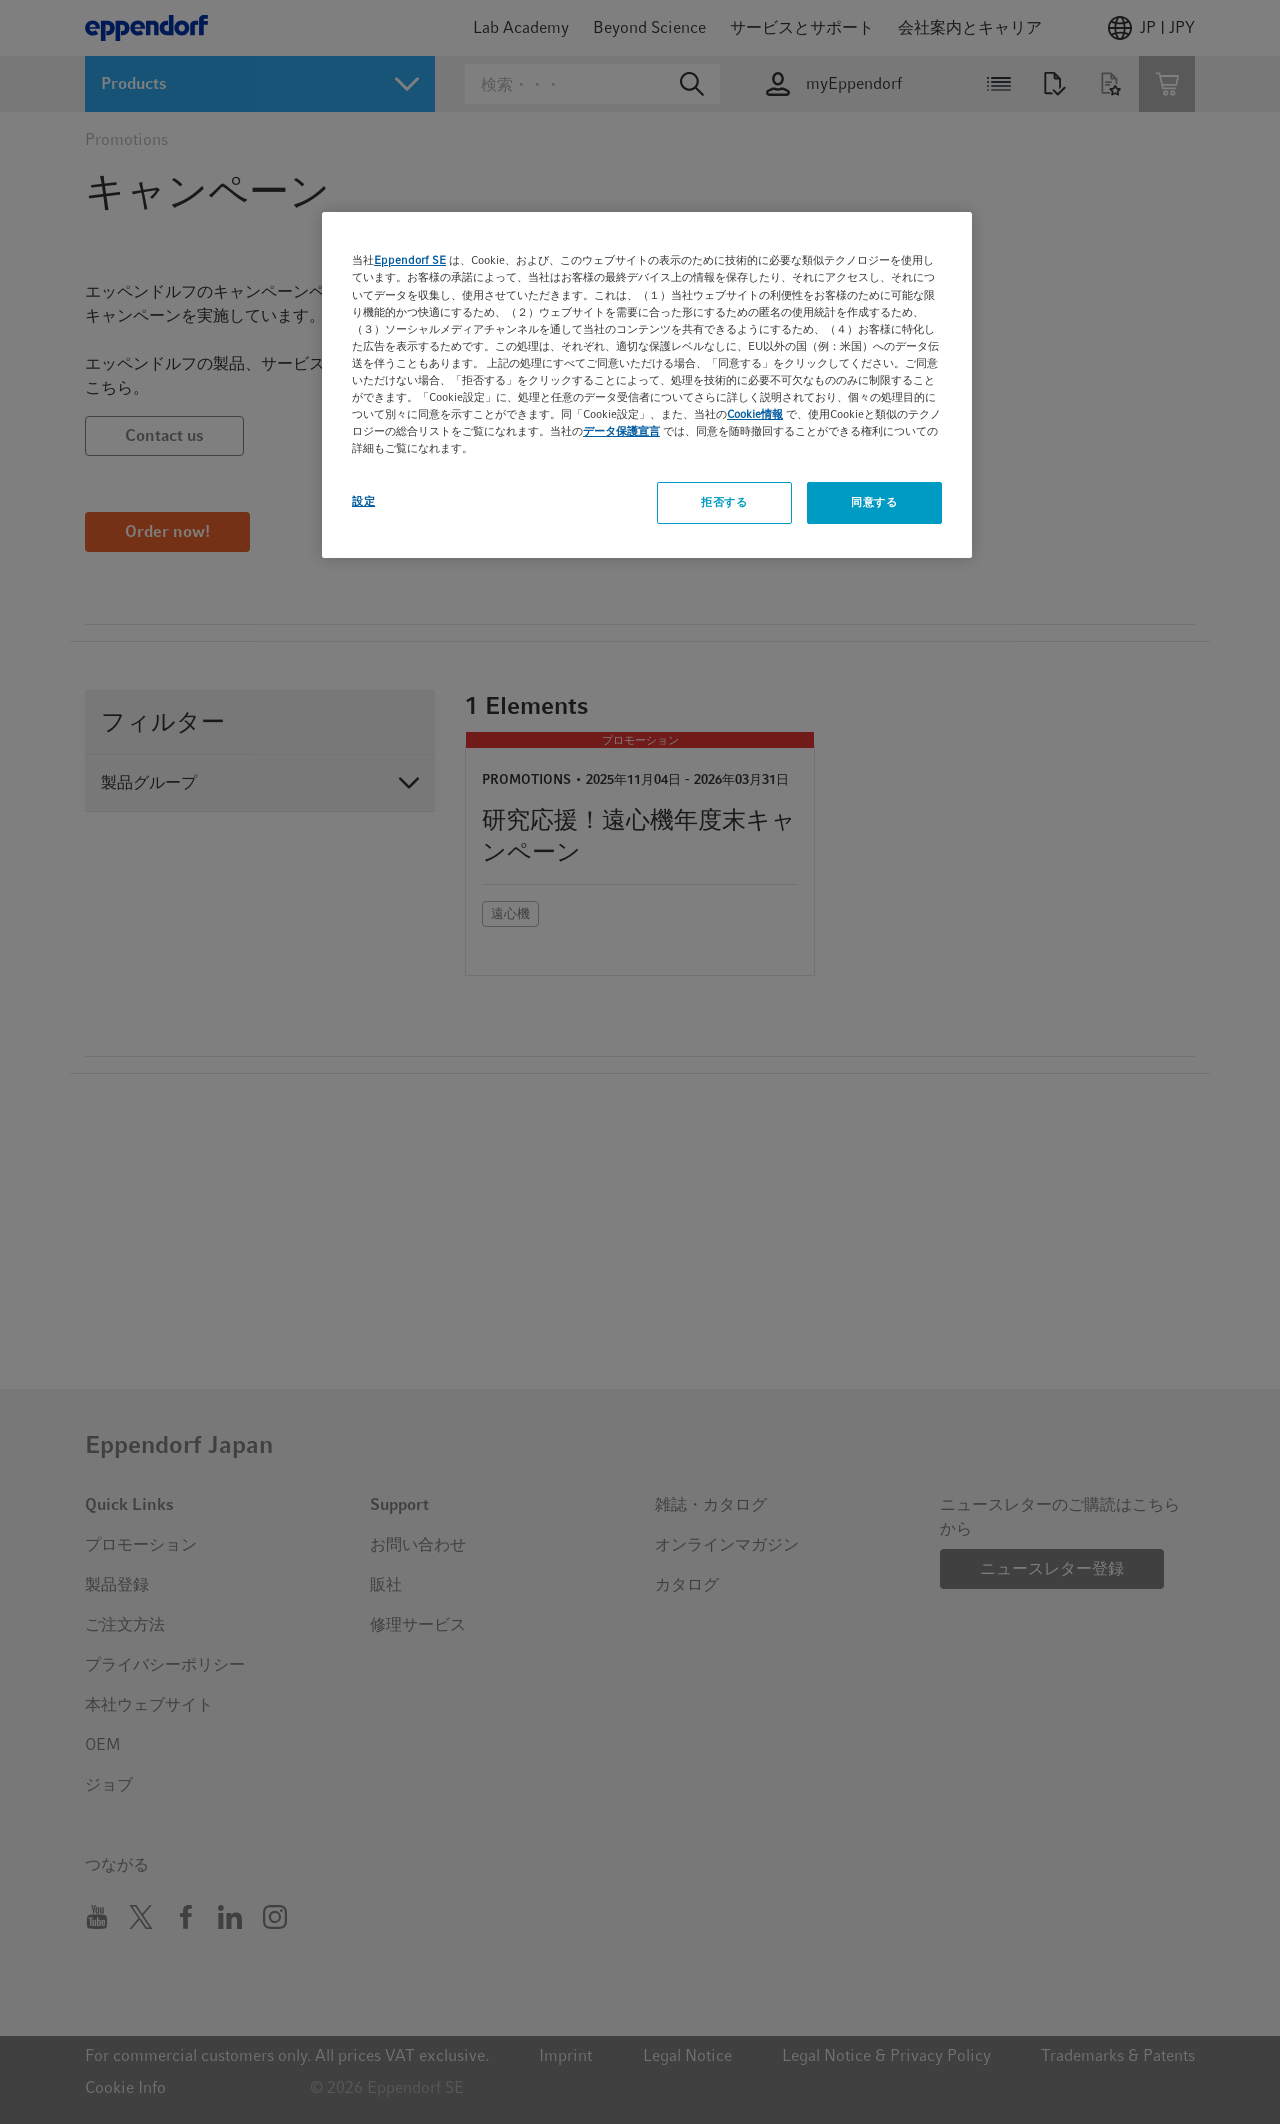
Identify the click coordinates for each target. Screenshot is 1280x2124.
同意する (874, 502)
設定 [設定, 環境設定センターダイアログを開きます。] (363, 501)
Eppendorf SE (410, 260)
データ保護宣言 (621, 431)
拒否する (724, 502)
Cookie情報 (755, 414)
